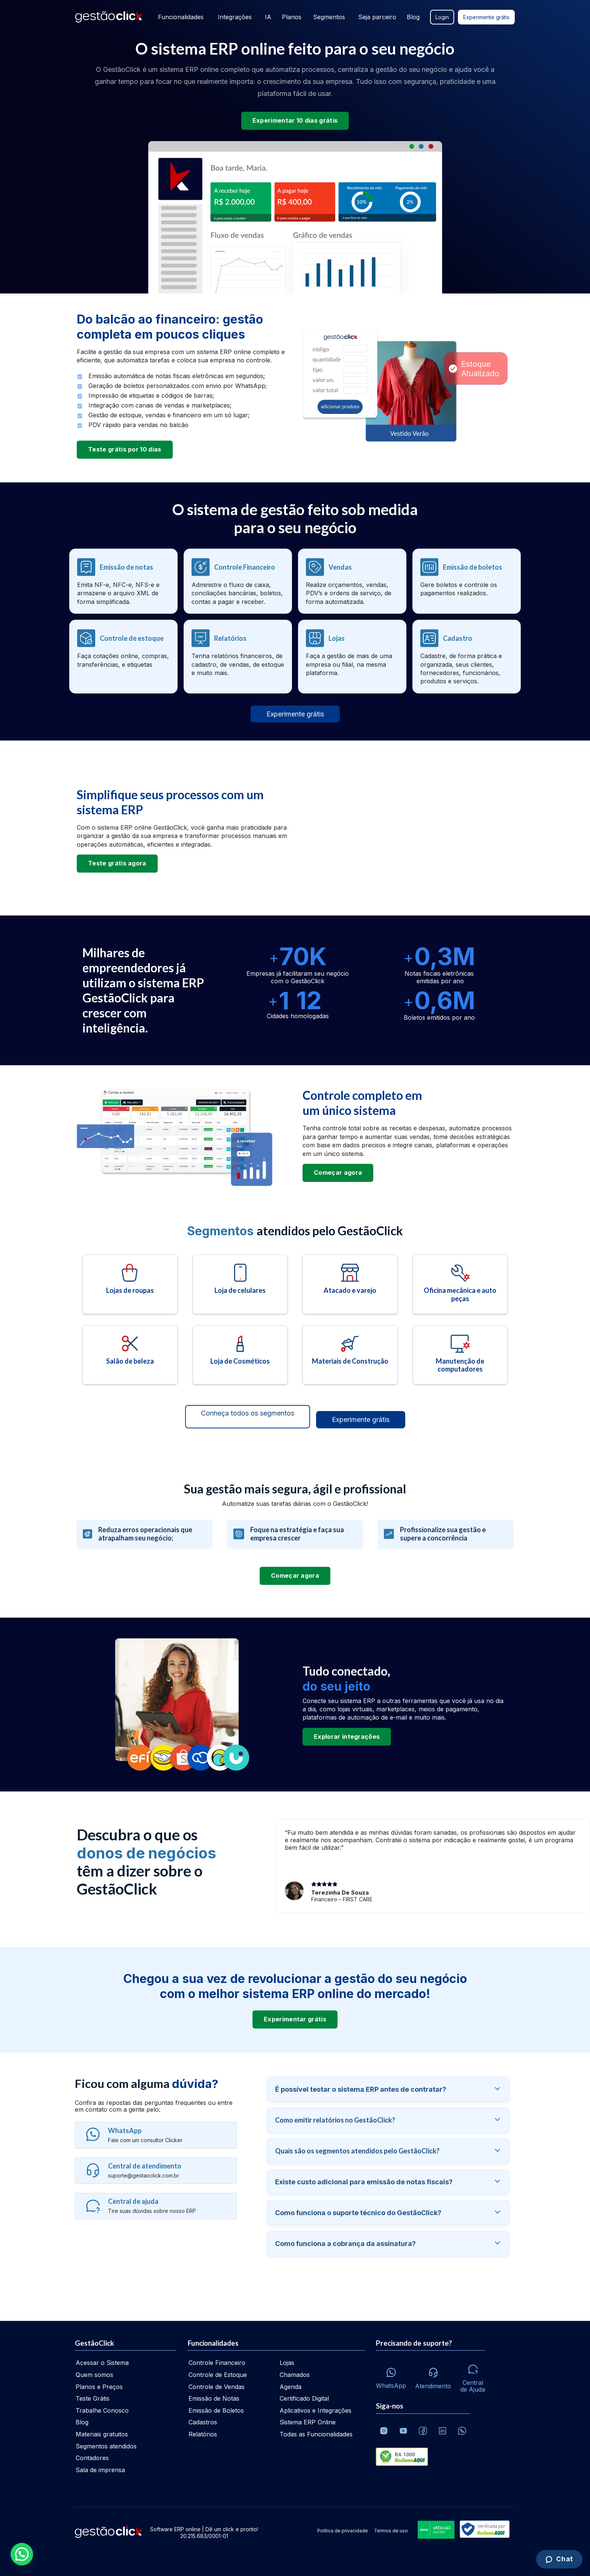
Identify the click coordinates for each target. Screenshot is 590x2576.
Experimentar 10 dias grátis (295, 120)
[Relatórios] (238, 656)
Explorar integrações (347, 1736)
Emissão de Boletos (216, 2410)
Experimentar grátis (295, 2019)
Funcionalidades (179, 17)
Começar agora (338, 1172)
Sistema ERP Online (308, 2422)
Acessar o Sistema (102, 2362)
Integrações (234, 17)
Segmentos (329, 17)
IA (267, 17)
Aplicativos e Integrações (315, 2410)
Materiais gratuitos (102, 2434)
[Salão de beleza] (130, 1355)
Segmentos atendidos (106, 2446)
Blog (413, 17)
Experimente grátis (486, 17)
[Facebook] (423, 2431)
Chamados (295, 2374)
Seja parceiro (377, 17)
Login (442, 17)
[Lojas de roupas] (130, 1284)
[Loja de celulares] (240, 1284)
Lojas (287, 2362)
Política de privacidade (342, 2530)
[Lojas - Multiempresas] (352, 656)
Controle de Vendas (217, 2386)
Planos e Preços (99, 2386)
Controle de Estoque (218, 2374)
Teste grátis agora (117, 863)
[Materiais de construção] (350, 1355)
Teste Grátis (92, 2398)
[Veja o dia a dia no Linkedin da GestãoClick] (442, 2431)
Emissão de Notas (214, 2398)
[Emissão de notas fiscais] (123, 581)
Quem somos (94, 2374)
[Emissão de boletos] (466, 581)
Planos (291, 17)
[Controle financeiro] (238, 581)
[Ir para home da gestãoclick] (109, 17)
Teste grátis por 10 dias (124, 449)
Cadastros (203, 2422)
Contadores (92, 2458)
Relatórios (203, 2434)
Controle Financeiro (217, 2362)
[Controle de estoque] (123, 656)
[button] (22, 2554)
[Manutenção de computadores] (460, 1355)
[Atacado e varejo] (350, 1284)
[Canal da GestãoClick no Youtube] (403, 2431)
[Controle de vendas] (352, 581)
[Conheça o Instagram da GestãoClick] (384, 2431)
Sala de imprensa (100, 2470)
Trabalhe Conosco (102, 2410)
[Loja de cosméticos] (240, 1355)
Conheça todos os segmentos (247, 1413)
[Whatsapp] (391, 2376)
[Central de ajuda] (472, 2376)
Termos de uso (391, 2530)
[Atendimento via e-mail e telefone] (433, 2376)
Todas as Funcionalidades (316, 2434)
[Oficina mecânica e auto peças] (460, 1284)
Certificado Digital (304, 2398)
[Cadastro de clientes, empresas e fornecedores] (466, 656)
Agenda (290, 2386)
